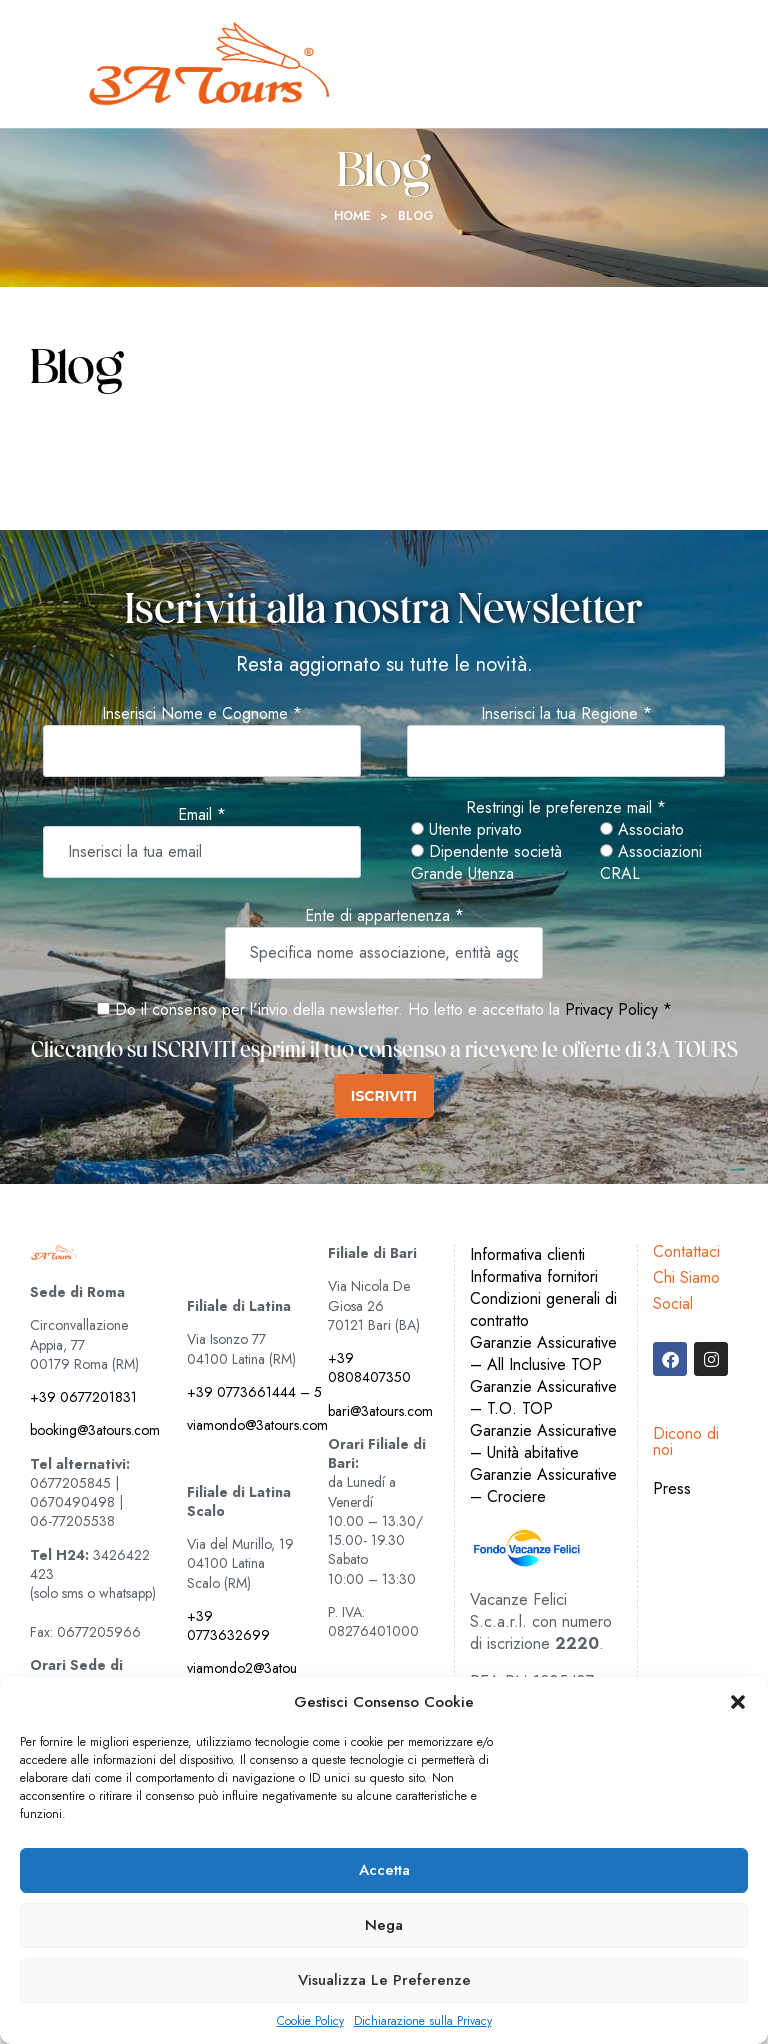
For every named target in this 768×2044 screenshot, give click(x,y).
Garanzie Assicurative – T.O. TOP (543, 1397)
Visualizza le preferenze (384, 1980)
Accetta (384, 1870)
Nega (384, 1925)
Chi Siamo (686, 1277)
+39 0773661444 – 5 (254, 1392)
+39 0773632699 (228, 1625)
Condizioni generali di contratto (543, 1309)
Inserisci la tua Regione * (566, 714)
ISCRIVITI (384, 1096)
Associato (642, 830)
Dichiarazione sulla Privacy (423, 2021)
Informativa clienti (527, 1254)
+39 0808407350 (369, 1367)
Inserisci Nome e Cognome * (202, 714)
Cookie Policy (310, 2021)
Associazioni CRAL (651, 863)
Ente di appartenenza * (384, 916)
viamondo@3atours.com (257, 1425)
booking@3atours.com (95, 1430)
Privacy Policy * (618, 1009)
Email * (202, 815)
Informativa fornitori (534, 1276)
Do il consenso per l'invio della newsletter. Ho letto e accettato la (328, 1009)
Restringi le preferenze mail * (566, 808)
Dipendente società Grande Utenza (486, 863)
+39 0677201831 (83, 1397)
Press (672, 1488)
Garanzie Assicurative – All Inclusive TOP (543, 1353)
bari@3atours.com (380, 1411)
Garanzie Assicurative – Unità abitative (543, 1441)
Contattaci (686, 1251)
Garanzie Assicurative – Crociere (543, 1485)
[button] (738, 1702)
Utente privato (466, 830)
